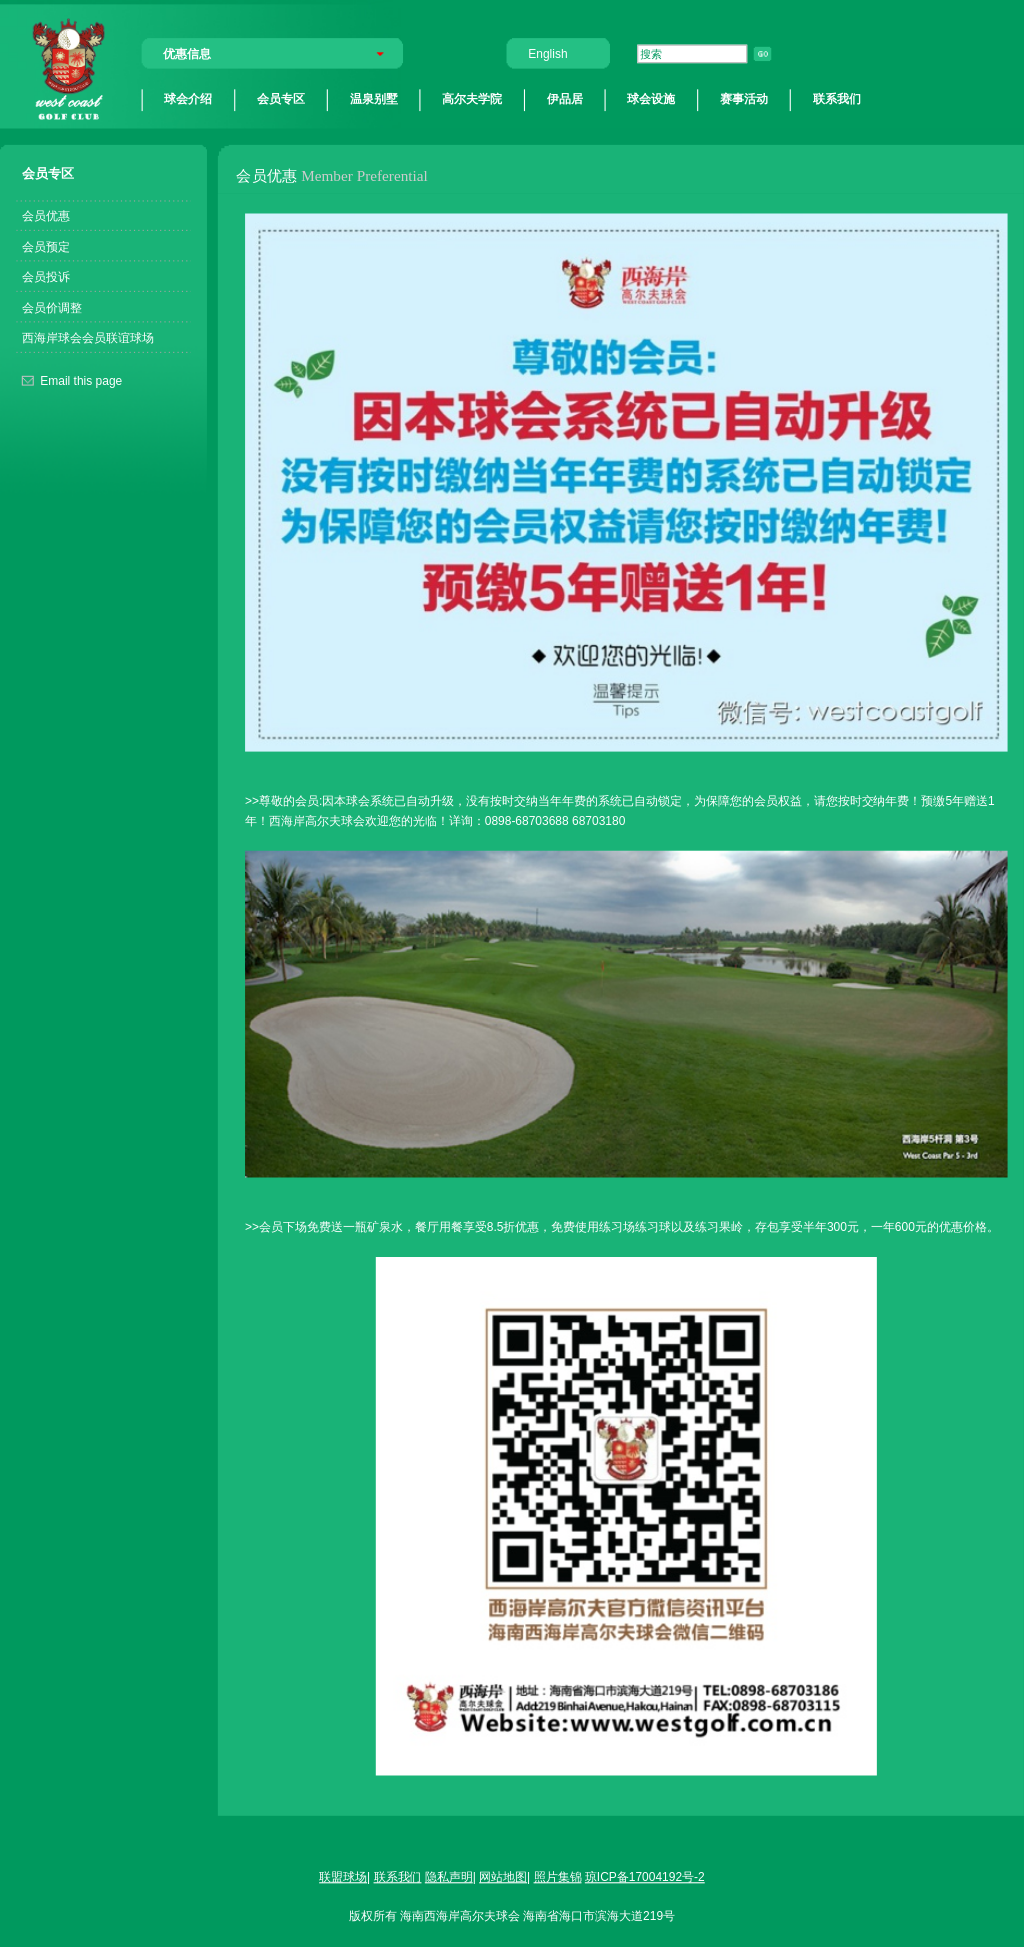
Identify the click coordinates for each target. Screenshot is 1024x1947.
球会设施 (651, 99)
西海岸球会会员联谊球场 (88, 337)
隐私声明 (449, 1876)
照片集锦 (558, 1876)
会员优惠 (46, 215)
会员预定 (46, 245)
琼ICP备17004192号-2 (645, 1876)
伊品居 (565, 99)
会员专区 (281, 99)
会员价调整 (52, 306)
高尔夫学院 (472, 99)
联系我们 (837, 99)
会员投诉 (46, 276)
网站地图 (503, 1876)
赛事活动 (744, 99)
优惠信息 (187, 53)
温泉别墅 (374, 99)
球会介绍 (188, 99)
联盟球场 (343, 1876)
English (547, 53)
